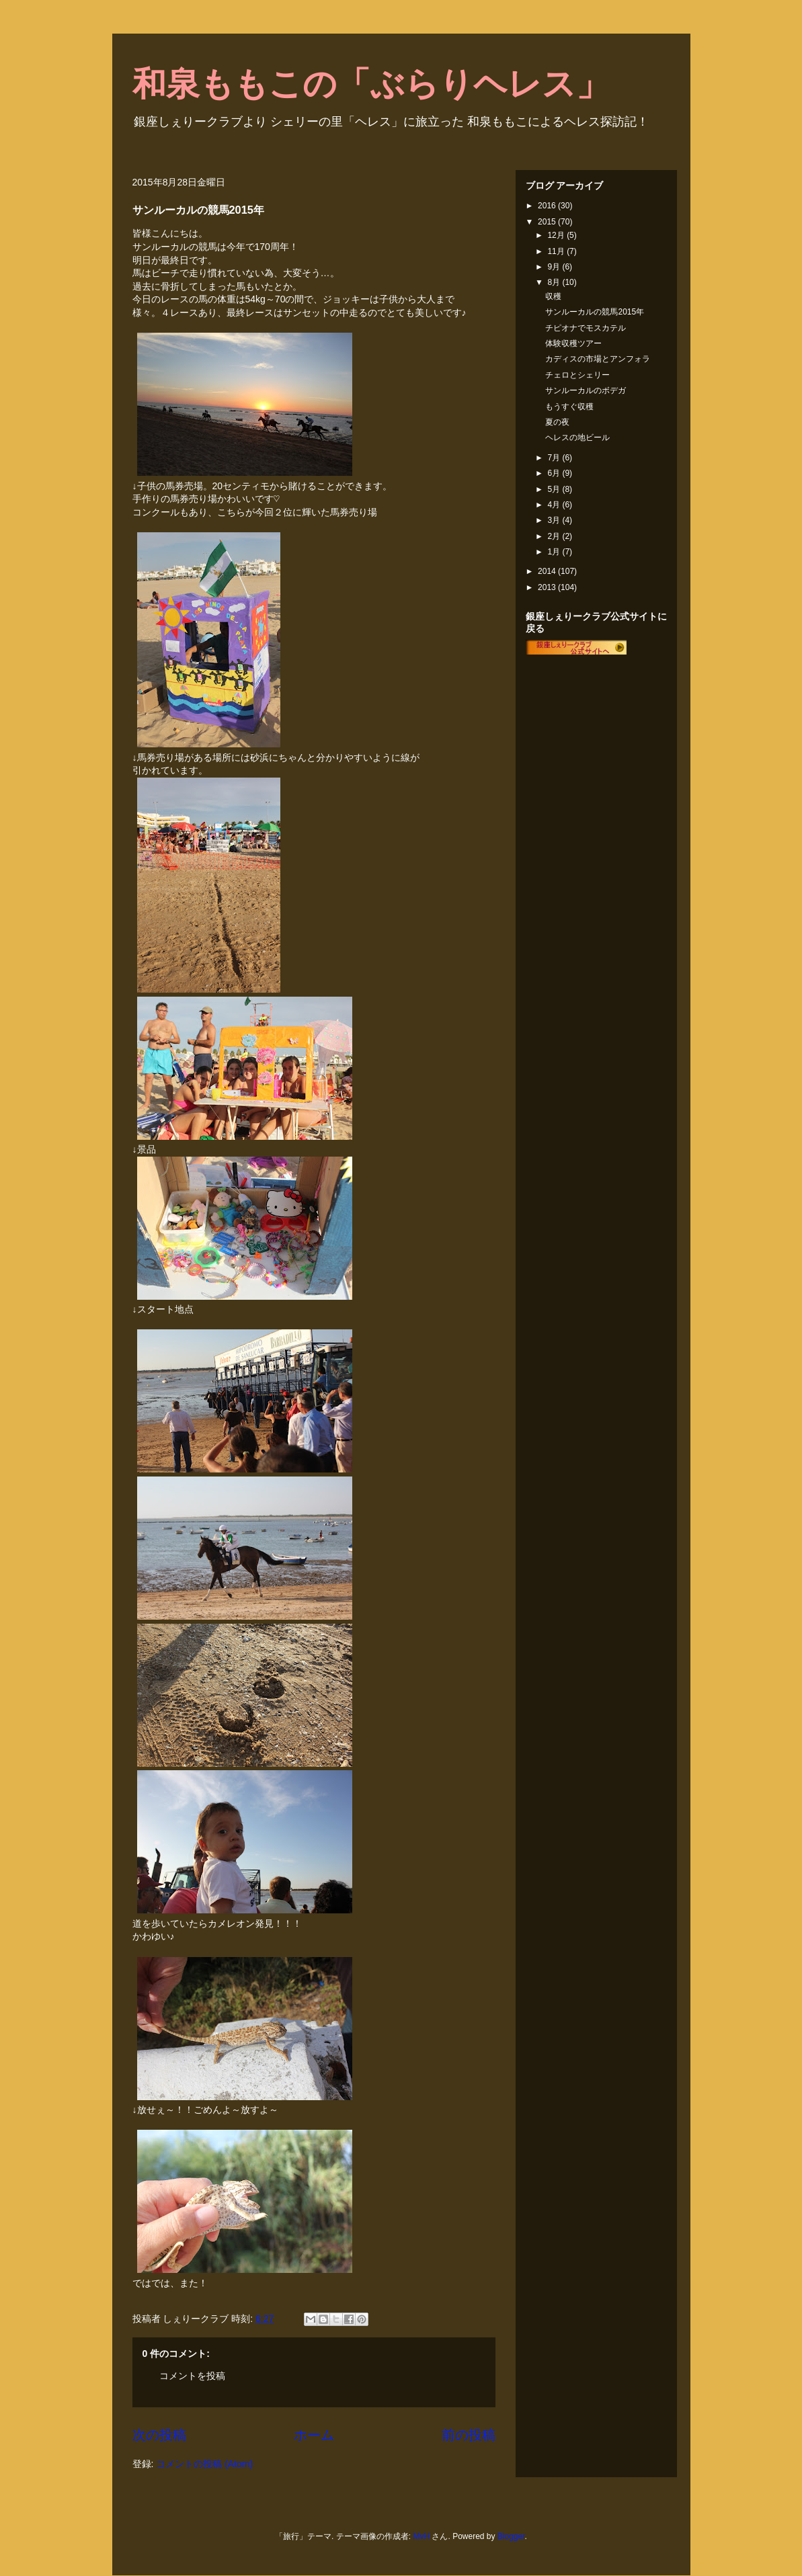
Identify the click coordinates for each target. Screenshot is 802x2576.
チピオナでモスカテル (585, 328)
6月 (554, 473)
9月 (554, 267)
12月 (557, 235)
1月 (554, 551)
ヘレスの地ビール (577, 437)
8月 (554, 282)
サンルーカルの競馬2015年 (594, 312)
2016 (548, 205)
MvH (421, 2536)
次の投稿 (159, 2434)
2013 (548, 587)
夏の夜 (557, 422)
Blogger (511, 2536)
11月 (557, 251)
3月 (554, 520)
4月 (554, 504)
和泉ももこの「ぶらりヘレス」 (371, 84)
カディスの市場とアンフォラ (597, 359)
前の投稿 (468, 2434)
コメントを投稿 (192, 2375)
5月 (554, 489)
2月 (554, 536)
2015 (548, 221)
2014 (548, 571)
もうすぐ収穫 (569, 406)
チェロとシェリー (577, 375)
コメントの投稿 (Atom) (204, 2463)
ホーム (314, 2434)
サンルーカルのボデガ (585, 390)
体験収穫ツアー (573, 343)
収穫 (553, 296)
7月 (554, 457)
